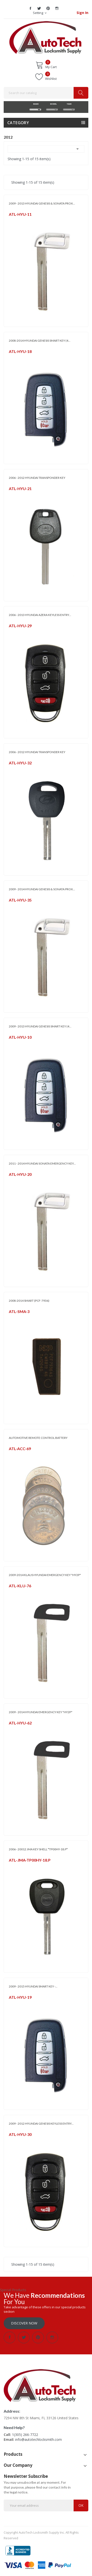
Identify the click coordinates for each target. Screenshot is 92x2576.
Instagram (57, 8)
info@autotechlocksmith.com (38, 2439)
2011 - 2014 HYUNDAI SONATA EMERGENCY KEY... (42, 1163)
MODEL (52, 104)
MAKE (35, 104)
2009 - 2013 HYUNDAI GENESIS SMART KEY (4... (40, 1026)
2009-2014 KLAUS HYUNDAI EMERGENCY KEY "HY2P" (45, 1575)
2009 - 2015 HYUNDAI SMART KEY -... (33, 1986)
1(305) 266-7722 (25, 2434)
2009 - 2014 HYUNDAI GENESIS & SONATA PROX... (42, 889)
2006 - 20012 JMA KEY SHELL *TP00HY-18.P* (38, 1849)
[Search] (46, 93)
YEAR (69, 104)
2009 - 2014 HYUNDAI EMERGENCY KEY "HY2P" (40, 1712)
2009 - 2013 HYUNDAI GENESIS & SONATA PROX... (42, 203)
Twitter (39, 8)
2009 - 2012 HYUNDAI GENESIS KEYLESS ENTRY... (41, 2123)
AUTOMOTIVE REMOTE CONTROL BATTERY (38, 1438)
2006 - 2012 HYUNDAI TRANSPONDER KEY (37, 478)
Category (18, 122)
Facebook (30, 8)
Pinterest (48, 8)
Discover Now (24, 2323)
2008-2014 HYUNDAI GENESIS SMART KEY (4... (39, 340)
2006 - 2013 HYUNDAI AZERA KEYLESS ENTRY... (40, 615)
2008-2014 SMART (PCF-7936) (29, 1300)
